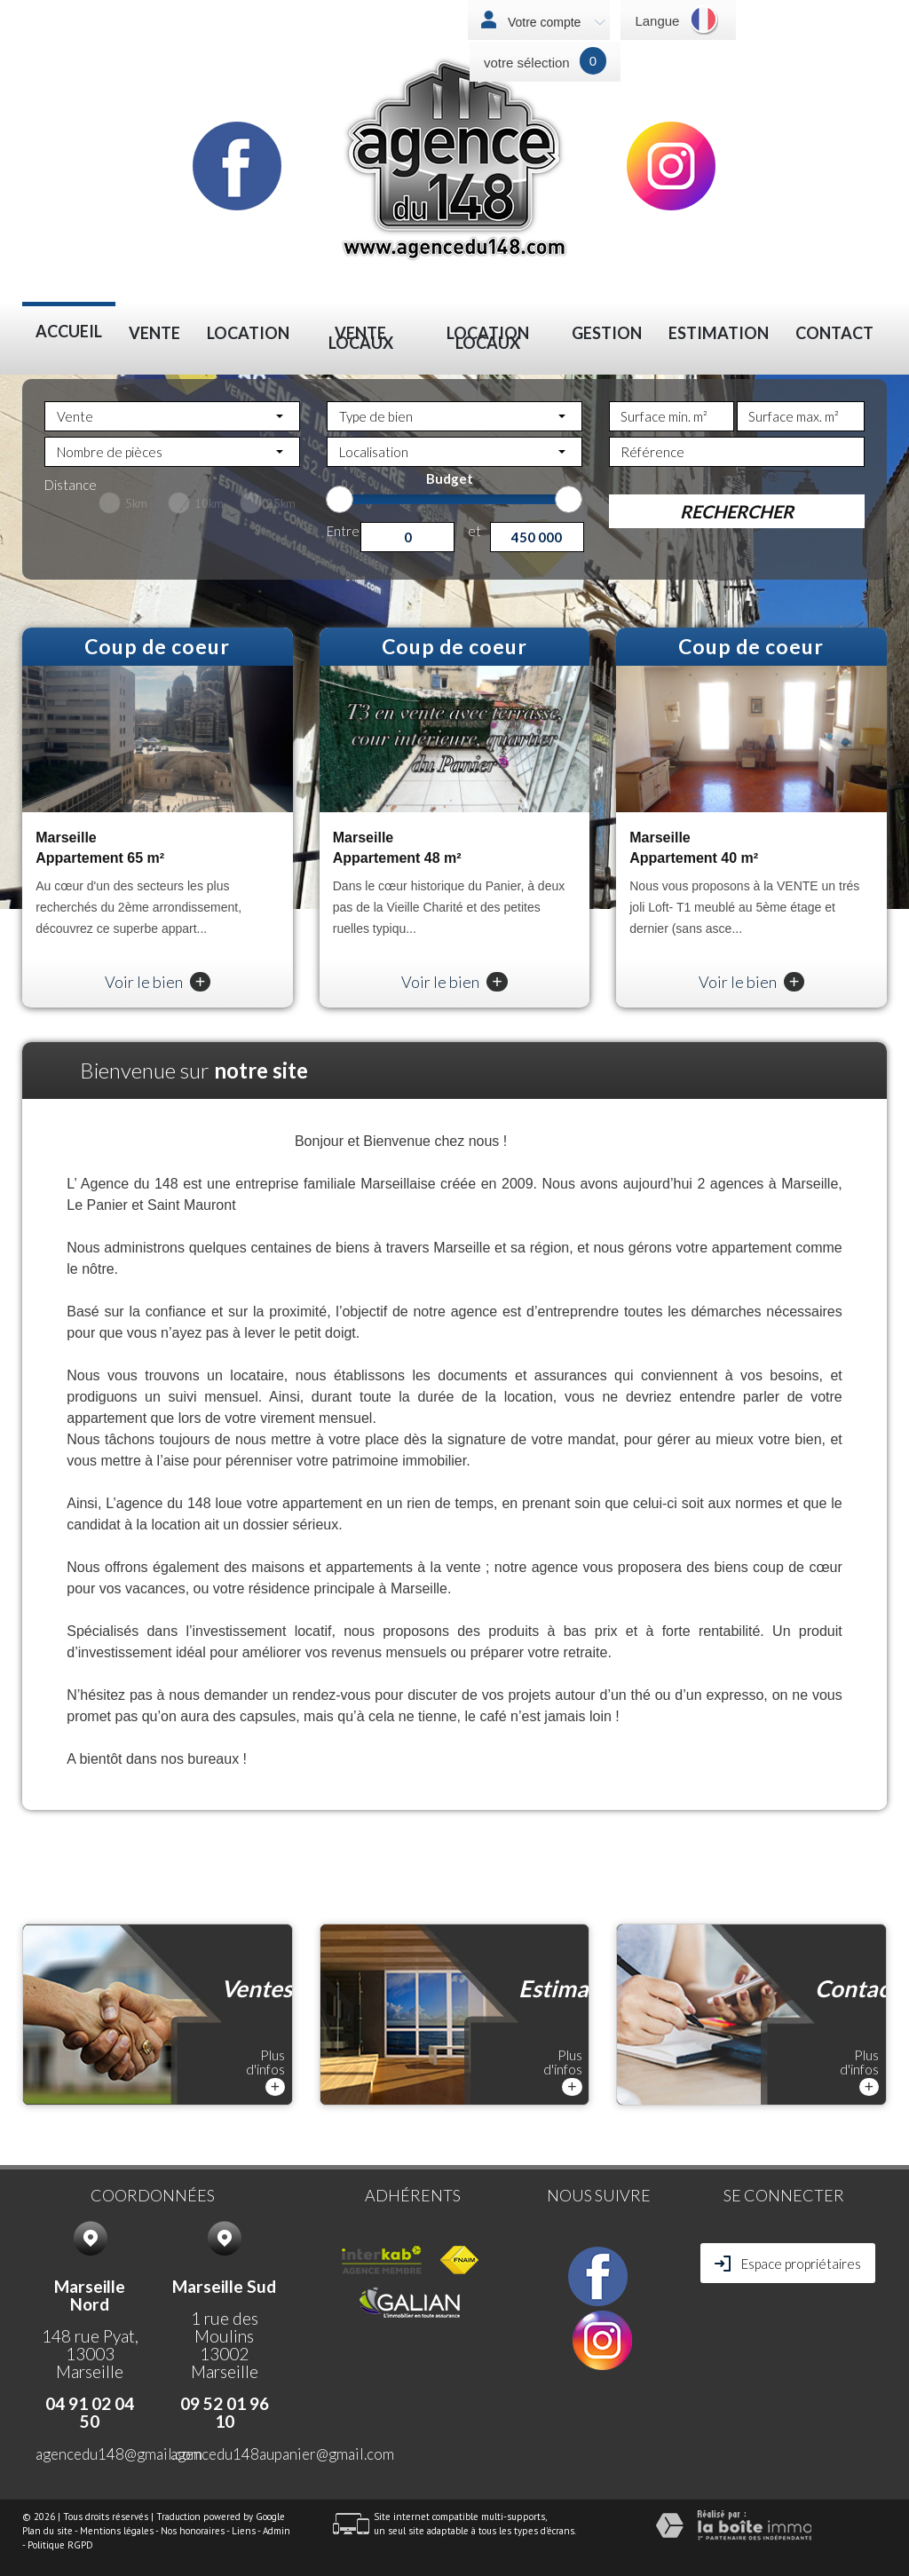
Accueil (69, 331)
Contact (834, 333)
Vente (154, 333)
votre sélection (527, 62)
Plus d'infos (265, 2071)
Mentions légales (117, 2531)
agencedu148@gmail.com (119, 2454)
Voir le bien (158, 982)
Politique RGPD (60, 2545)
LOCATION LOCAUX (488, 338)
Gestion (607, 333)
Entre (343, 530)
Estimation (718, 333)
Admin (276, 2531)
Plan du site (47, 2531)
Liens (244, 2531)
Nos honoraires (193, 2531)
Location (248, 333)
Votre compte (554, 22)
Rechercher (737, 511)
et (474, 530)
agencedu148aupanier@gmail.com (282, 2454)
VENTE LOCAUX (360, 338)
